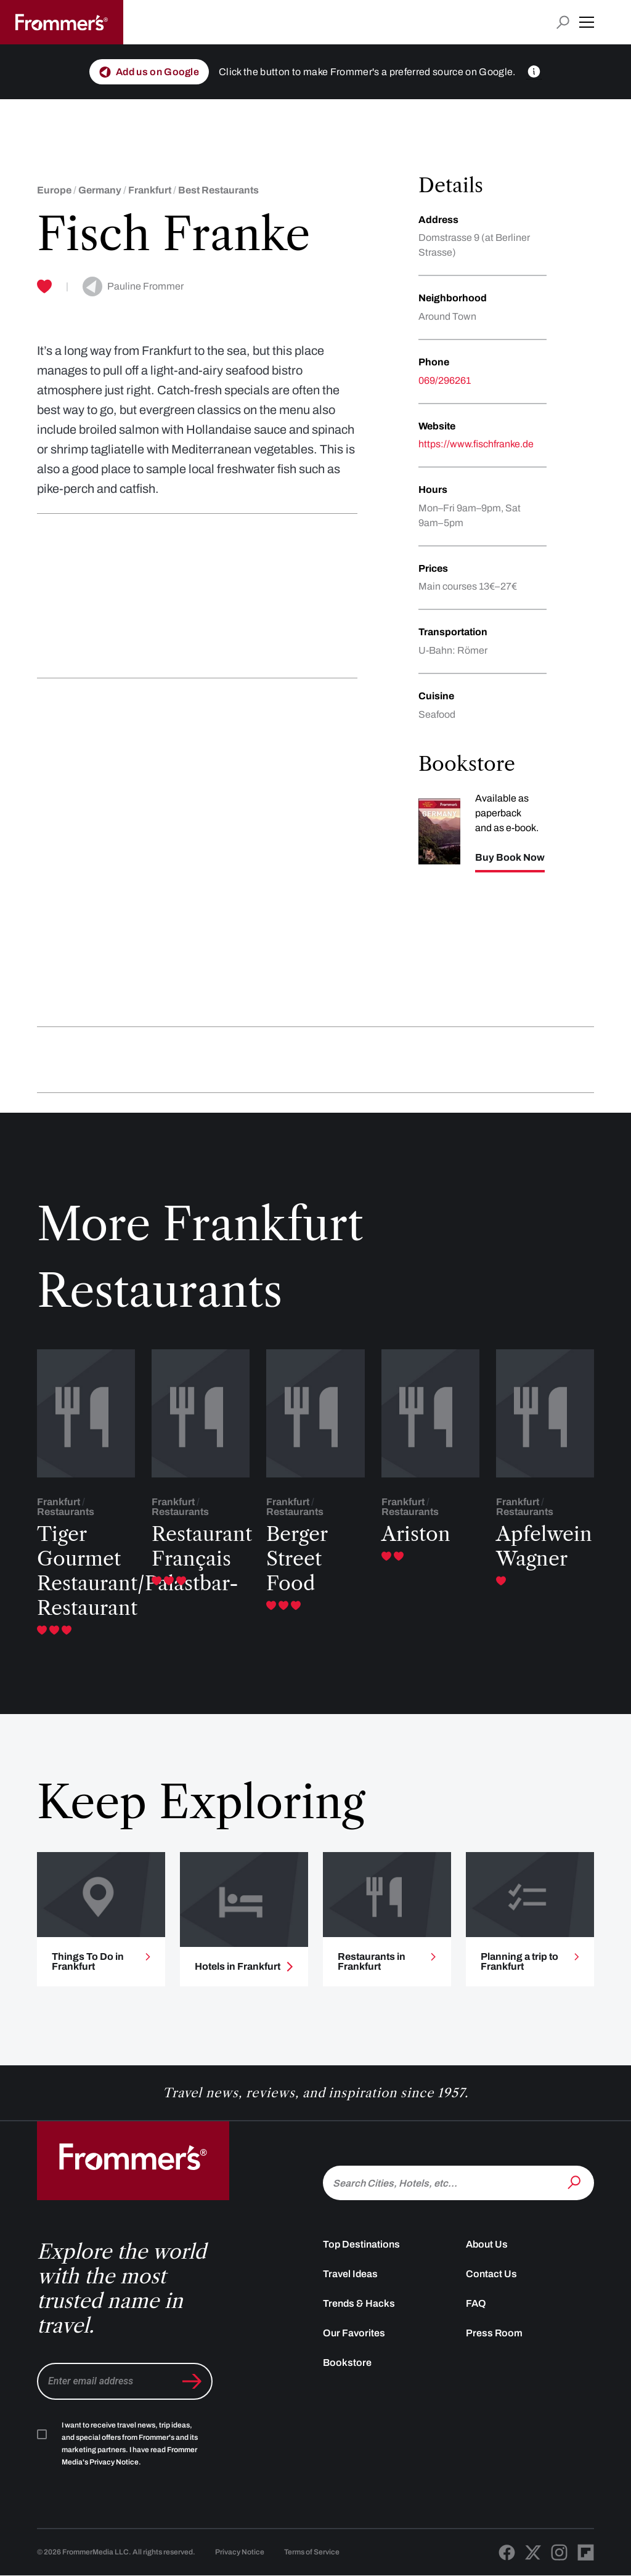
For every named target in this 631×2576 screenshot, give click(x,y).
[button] (586, 22)
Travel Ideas (350, 2274)
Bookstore (347, 2362)
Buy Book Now (510, 858)
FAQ (476, 2303)
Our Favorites (354, 2333)
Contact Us (491, 2274)
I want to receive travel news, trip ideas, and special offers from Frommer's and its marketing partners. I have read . (130, 2443)
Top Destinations (361, 2244)
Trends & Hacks (359, 2303)
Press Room (494, 2333)
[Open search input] (562, 22)
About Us (487, 2244)
